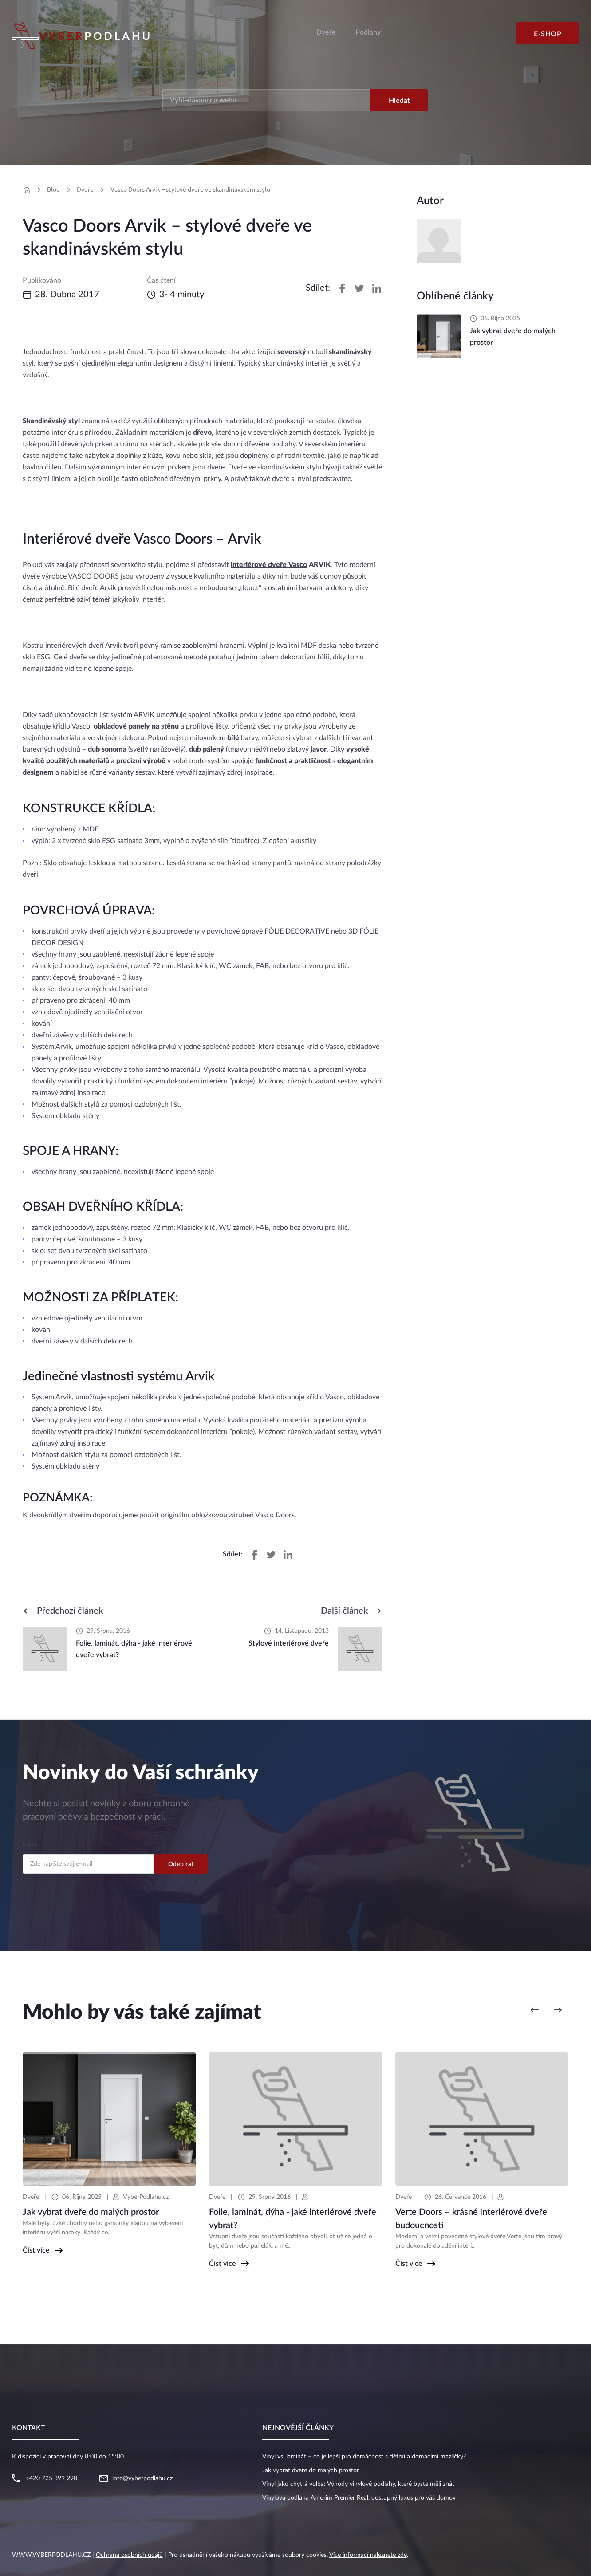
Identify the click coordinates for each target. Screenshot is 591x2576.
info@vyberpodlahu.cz (142, 2478)
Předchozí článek (70, 1611)
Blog (53, 189)
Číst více (36, 2250)
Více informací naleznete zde (368, 2555)
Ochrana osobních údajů (129, 2555)
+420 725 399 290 (51, 2478)
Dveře (326, 32)
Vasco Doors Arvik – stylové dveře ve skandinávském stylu (190, 189)
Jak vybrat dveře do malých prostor (310, 2470)
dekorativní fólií (304, 657)
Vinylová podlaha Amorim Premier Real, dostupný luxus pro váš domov (359, 2498)
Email (30, 1846)
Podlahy (368, 32)
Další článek (344, 1611)
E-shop (547, 34)
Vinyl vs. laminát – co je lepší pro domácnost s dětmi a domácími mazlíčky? (364, 2457)
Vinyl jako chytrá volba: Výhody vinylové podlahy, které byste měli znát (358, 2484)
